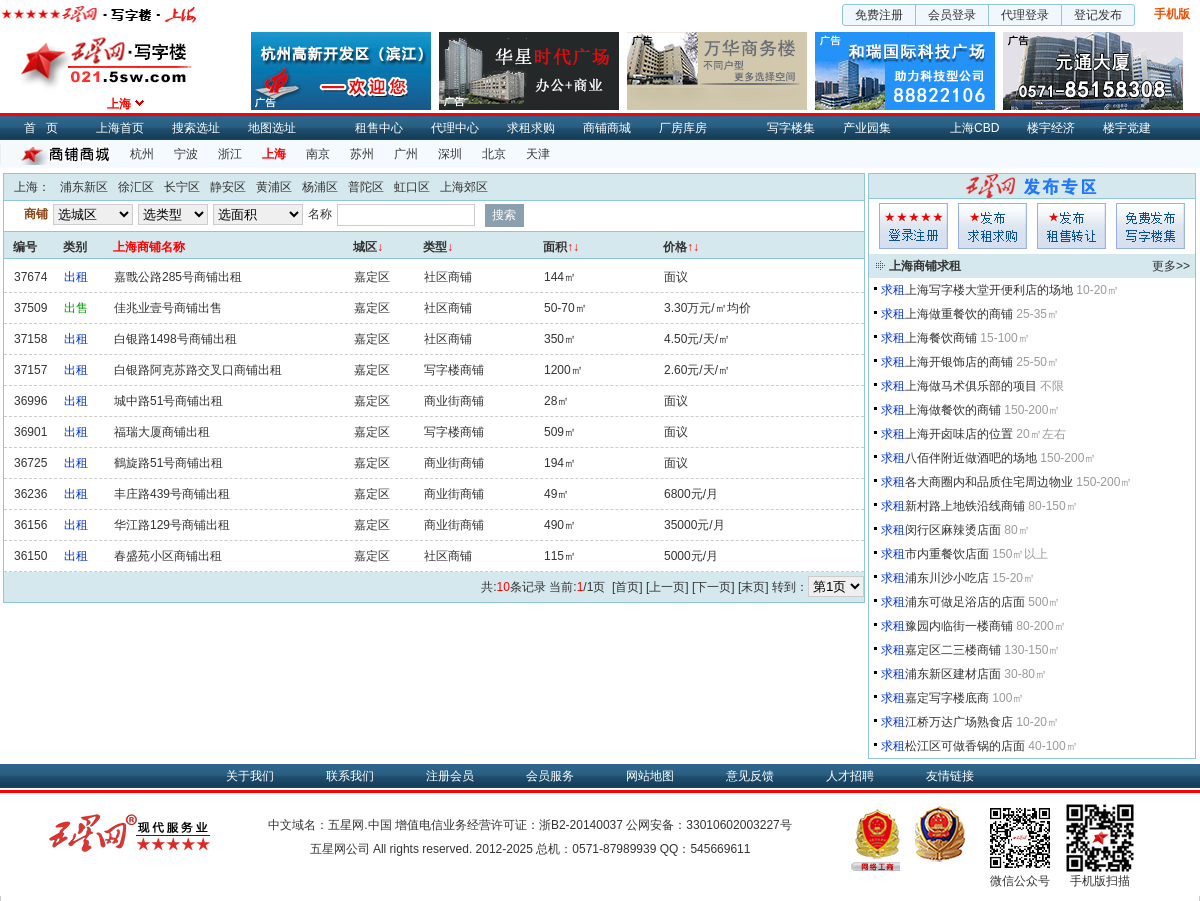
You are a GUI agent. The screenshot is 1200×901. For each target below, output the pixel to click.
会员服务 (550, 776)
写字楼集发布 (1150, 226)
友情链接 (950, 776)
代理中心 (455, 128)
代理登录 (1025, 15)
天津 (538, 154)
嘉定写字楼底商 (947, 698)
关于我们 (250, 776)
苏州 (362, 154)
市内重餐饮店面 (947, 554)
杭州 (142, 154)
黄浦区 (274, 187)
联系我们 (350, 776)
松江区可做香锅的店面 (965, 746)
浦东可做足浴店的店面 (965, 602)
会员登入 (913, 226)
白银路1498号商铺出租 (175, 339)
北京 (494, 154)
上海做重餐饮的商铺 (959, 314)
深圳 (450, 154)
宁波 (186, 154)
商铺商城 (607, 128)
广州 (406, 154)
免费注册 (879, 15)
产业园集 (867, 128)
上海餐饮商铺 (941, 338)
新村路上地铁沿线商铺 (965, 506)
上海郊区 (464, 187)
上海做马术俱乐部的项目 (971, 386)
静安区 (228, 187)
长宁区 (182, 187)
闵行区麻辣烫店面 (953, 530)
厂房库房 (683, 128)
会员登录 (952, 15)
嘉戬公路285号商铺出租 (178, 277)
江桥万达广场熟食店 (959, 722)
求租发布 (992, 226)
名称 (320, 214)
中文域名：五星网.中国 (329, 825)
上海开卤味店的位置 (959, 434)
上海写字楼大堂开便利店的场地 (989, 290)
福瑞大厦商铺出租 (162, 432)
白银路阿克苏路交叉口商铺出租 (198, 370)
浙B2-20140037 (581, 825)
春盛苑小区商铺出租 (168, 556)
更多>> (1171, 266)
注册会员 (450, 776)
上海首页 (120, 128)
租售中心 (379, 128)
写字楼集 (791, 128)
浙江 (230, 154)
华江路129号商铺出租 (172, 525)
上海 (274, 154)
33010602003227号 (738, 825)
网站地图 (650, 776)
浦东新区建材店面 (953, 674)
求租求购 (531, 128)
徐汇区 (136, 187)
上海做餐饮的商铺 (953, 410)
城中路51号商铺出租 (168, 401)
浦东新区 (84, 187)
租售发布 (1071, 226)
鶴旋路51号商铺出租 (168, 463)
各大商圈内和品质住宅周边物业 (989, 482)
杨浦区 (320, 187)
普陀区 (366, 187)
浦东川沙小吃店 (947, 578)
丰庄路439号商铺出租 (172, 494)
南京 (318, 154)
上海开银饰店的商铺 (959, 362)
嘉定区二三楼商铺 (953, 650)
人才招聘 (850, 776)
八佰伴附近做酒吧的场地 (971, 458)
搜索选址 (196, 128)
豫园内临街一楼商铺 (959, 626)
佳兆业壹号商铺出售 (168, 308)
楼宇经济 (1051, 128)
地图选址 (272, 128)
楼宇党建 (1127, 128)
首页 (46, 128)
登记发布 (1098, 15)
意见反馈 (750, 776)
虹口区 (412, 187)
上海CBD (974, 128)
